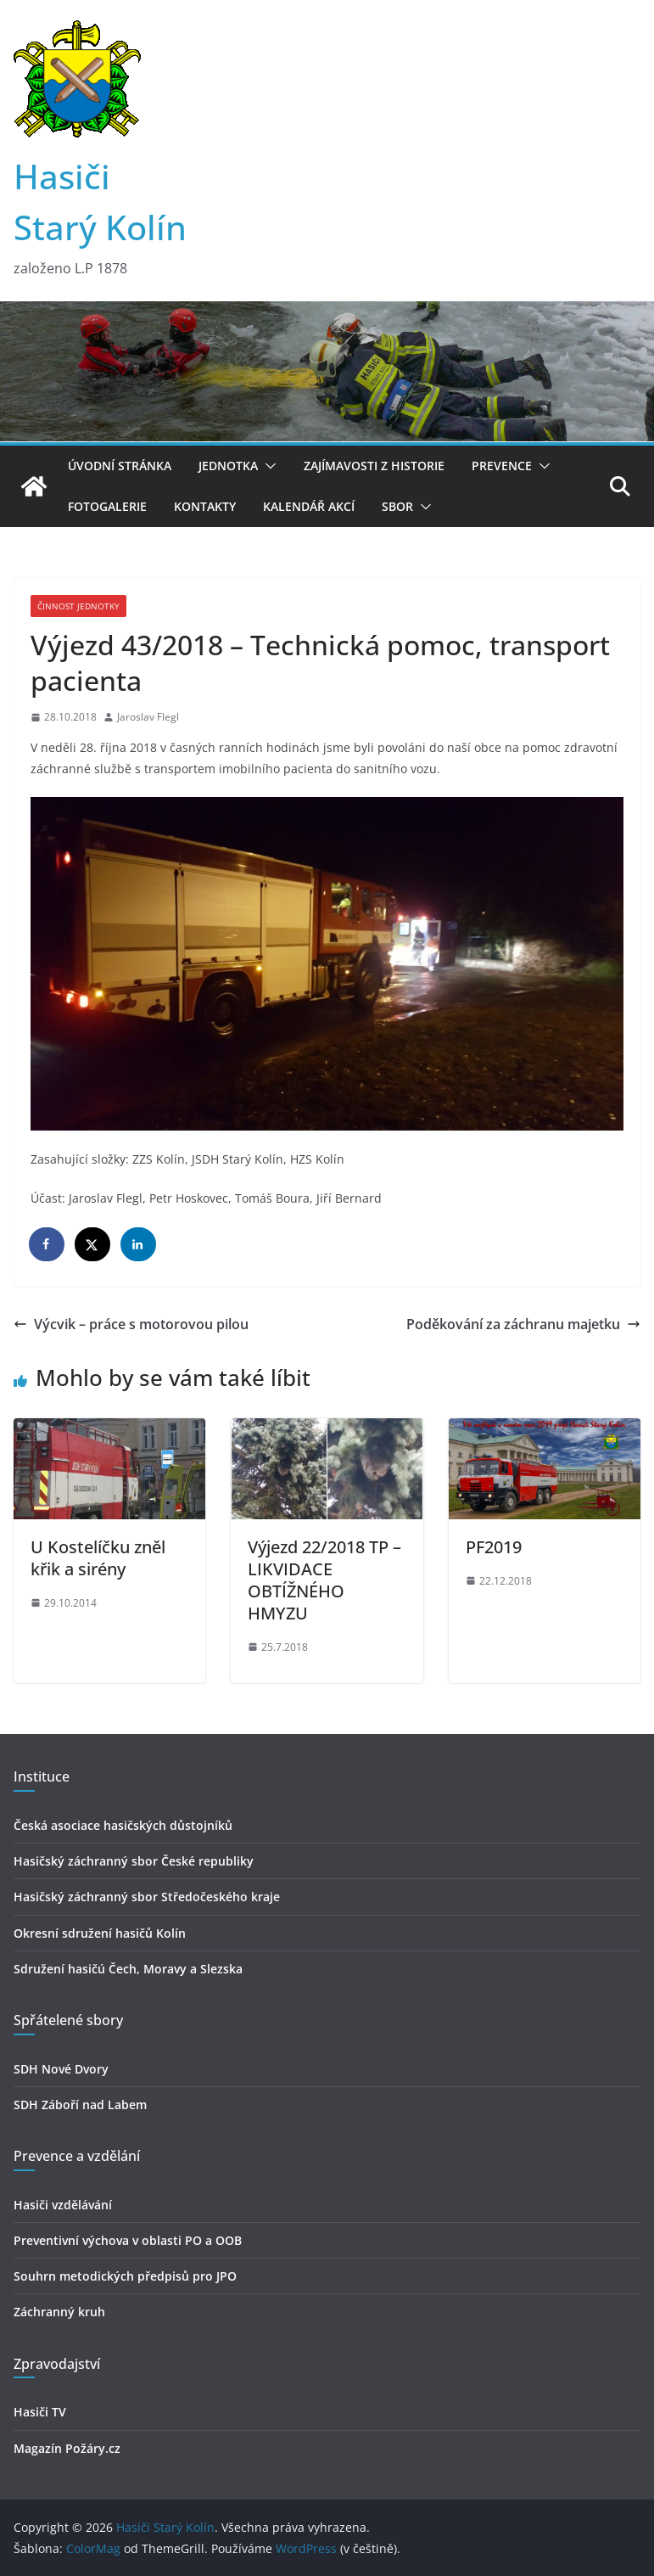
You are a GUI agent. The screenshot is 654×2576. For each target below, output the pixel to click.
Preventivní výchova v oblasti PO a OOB (128, 2240)
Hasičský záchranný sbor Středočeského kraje (147, 1897)
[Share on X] (93, 1244)
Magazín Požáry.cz (67, 2448)
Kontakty (205, 506)
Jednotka (228, 465)
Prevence (502, 465)
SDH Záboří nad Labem (80, 2104)
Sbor (397, 506)
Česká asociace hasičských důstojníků (123, 1825)
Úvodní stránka (119, 465)
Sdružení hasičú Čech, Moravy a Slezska (128, 1969)
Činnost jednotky (78, 606)
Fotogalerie (107, 506)
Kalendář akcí (309, 506)
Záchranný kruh (59, 2312)
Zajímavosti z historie (374, 465)
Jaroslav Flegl (148, 717)
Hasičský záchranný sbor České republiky (134, 1861)
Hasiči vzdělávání (63, 2205)
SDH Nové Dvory (61, 2069)
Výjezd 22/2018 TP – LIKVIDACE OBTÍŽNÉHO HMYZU (324, 1580)
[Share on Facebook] (47, 1244)
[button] (267, 466)
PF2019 (494, 1546)
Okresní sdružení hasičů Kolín (100, 1933)
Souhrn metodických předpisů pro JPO (125, 2276)
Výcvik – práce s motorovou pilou (131, 1324)
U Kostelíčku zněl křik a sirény (98, 1557)
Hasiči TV (40, 2412)
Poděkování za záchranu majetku (523, 1324)
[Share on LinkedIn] (139, 1244)
